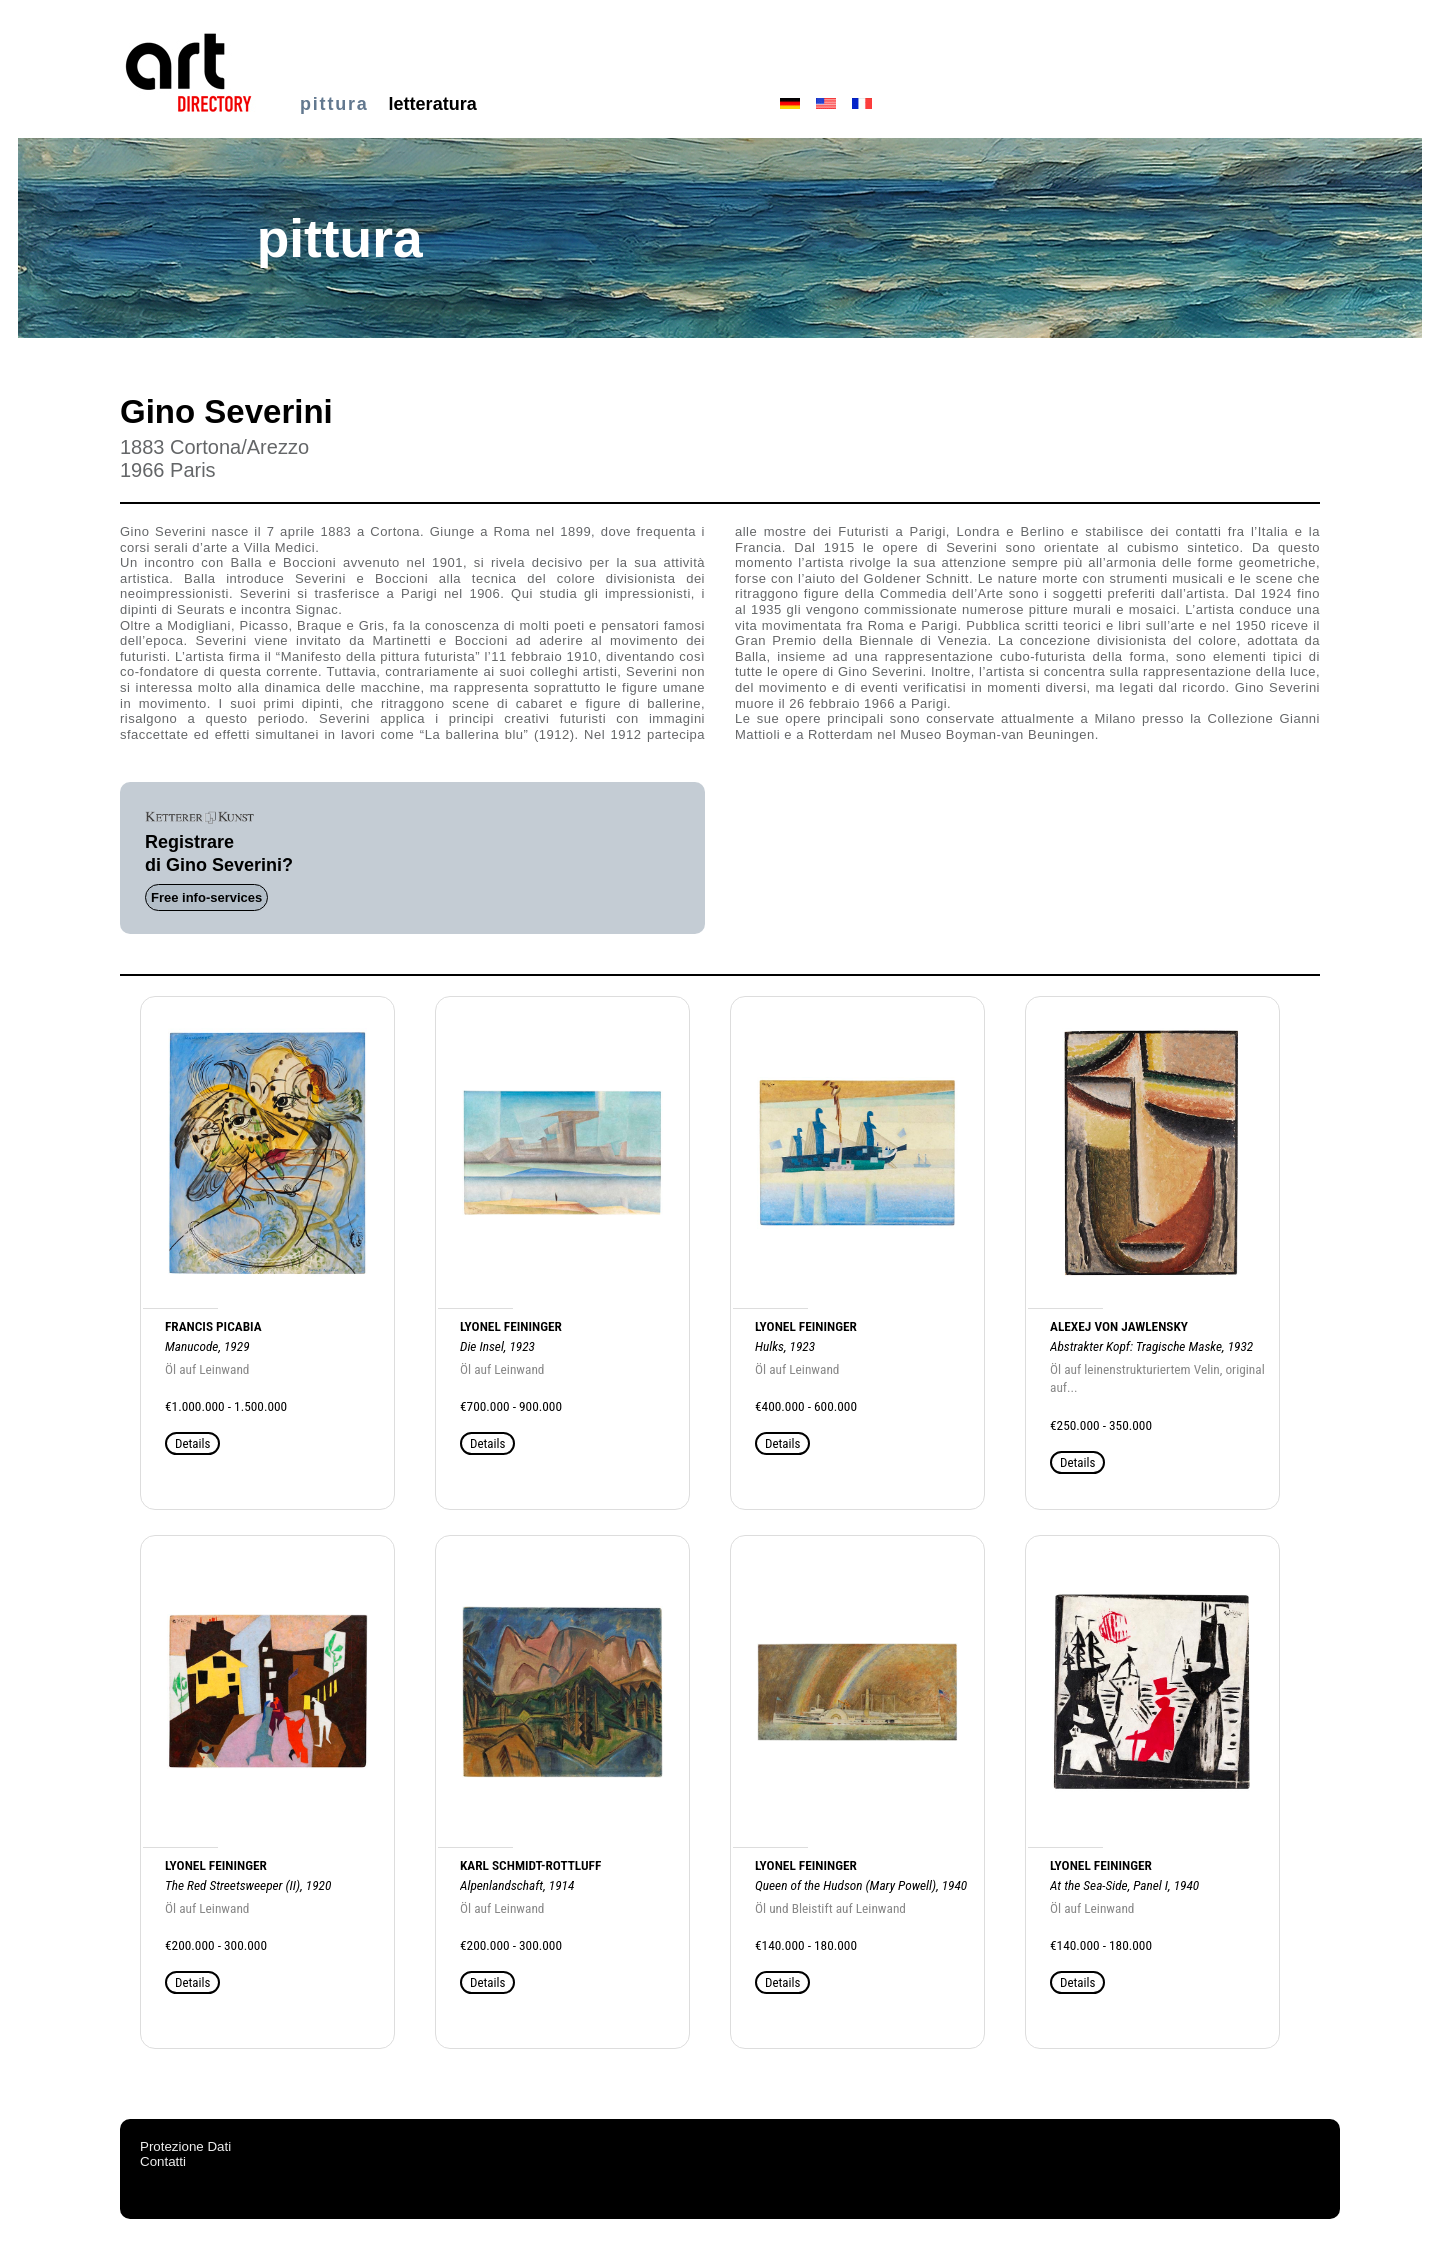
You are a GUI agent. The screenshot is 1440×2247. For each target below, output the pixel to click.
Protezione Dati (185, 2146)
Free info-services (206, 897)
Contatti (163, 2161)
